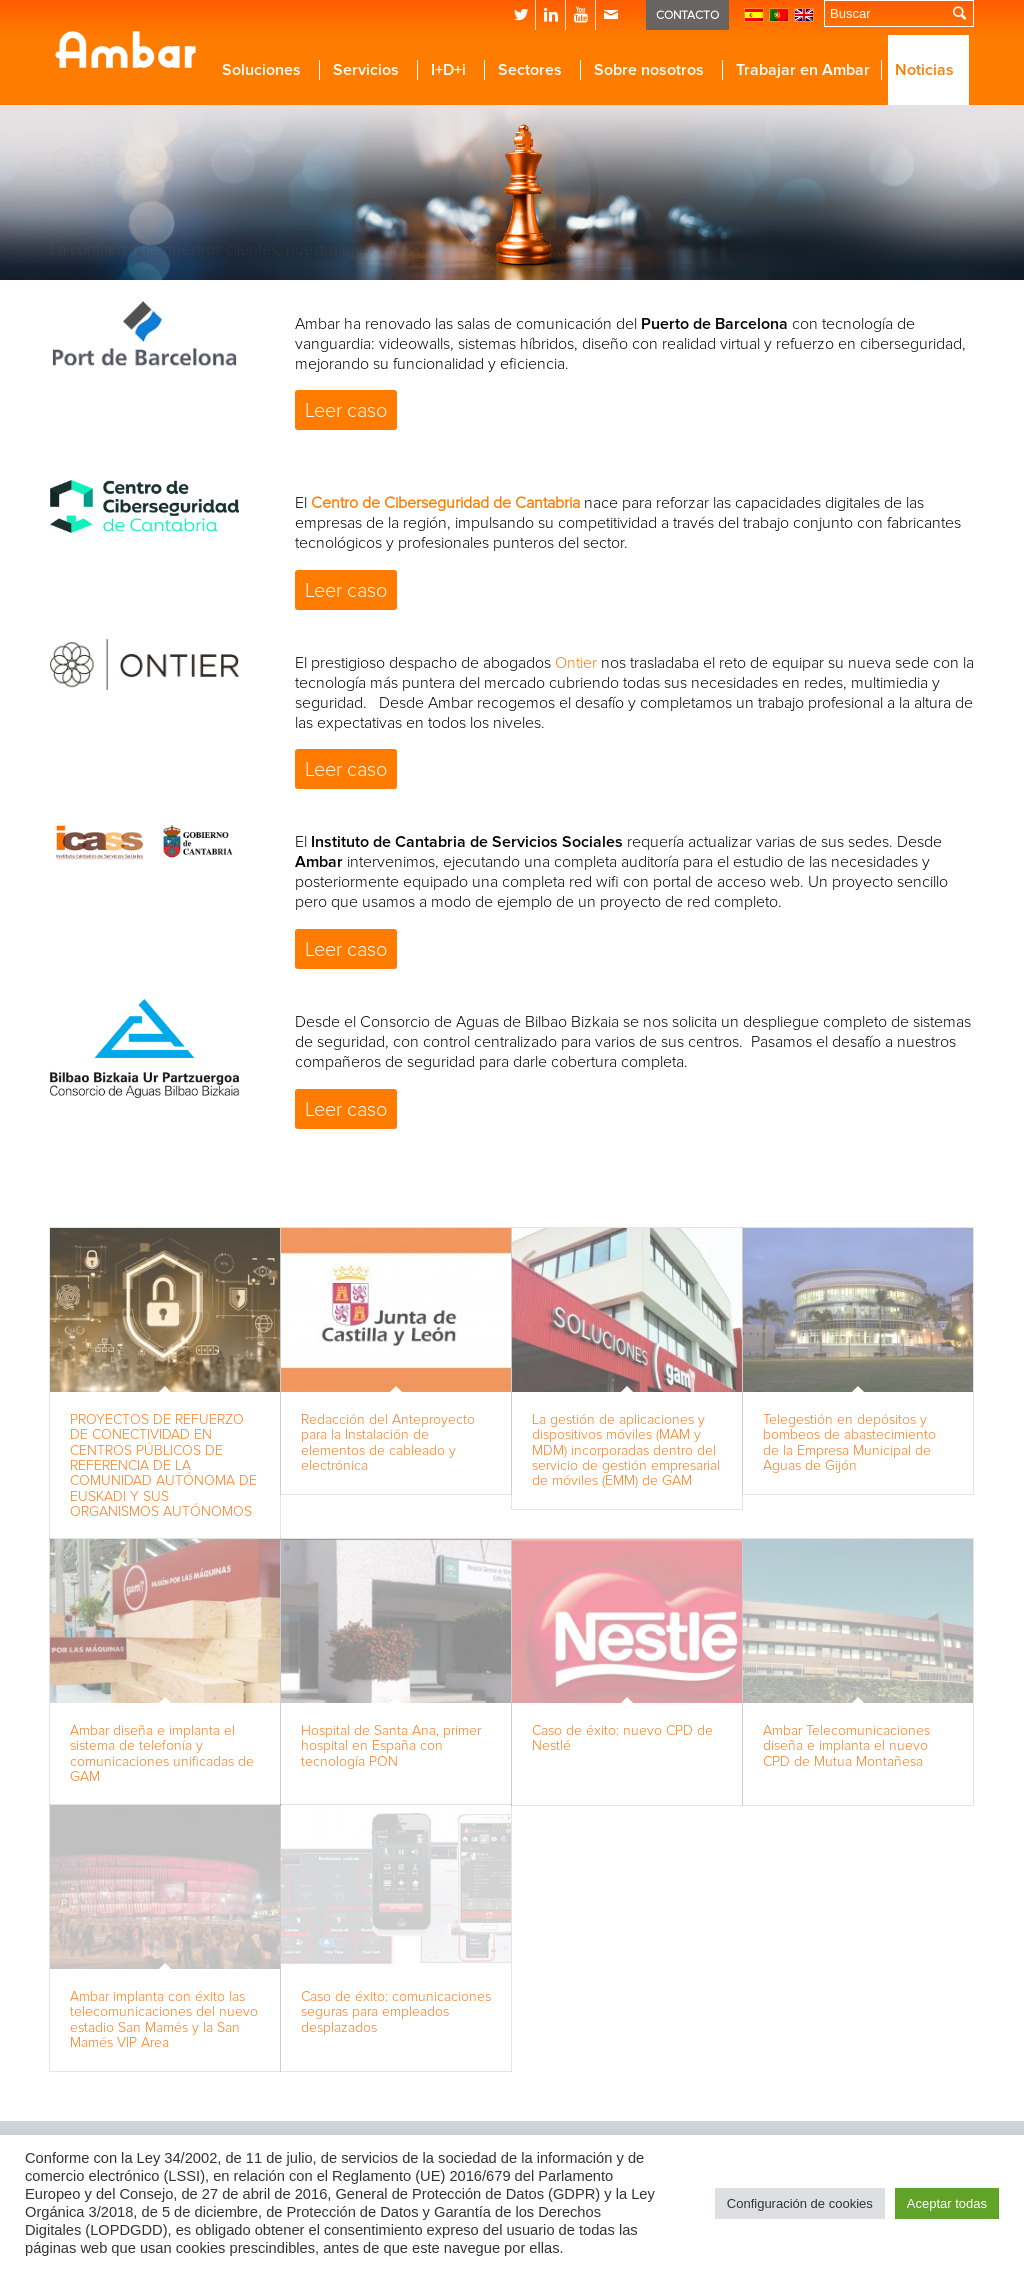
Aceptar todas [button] (947, 2203)
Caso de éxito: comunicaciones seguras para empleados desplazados (396, 2012)
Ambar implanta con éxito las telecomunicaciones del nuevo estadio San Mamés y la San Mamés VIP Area (164, 2019)
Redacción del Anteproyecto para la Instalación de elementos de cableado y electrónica (388, 1442)
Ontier (576, 663)
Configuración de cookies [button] (800, 2203)
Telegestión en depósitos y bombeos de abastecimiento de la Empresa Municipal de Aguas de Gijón (849, 1442)
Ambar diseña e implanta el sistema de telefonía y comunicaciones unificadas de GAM (162, 1753)
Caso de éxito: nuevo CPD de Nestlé (622, 1738)
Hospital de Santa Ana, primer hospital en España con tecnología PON (391, 1746)
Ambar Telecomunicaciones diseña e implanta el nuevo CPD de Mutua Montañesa (846, 1746)
